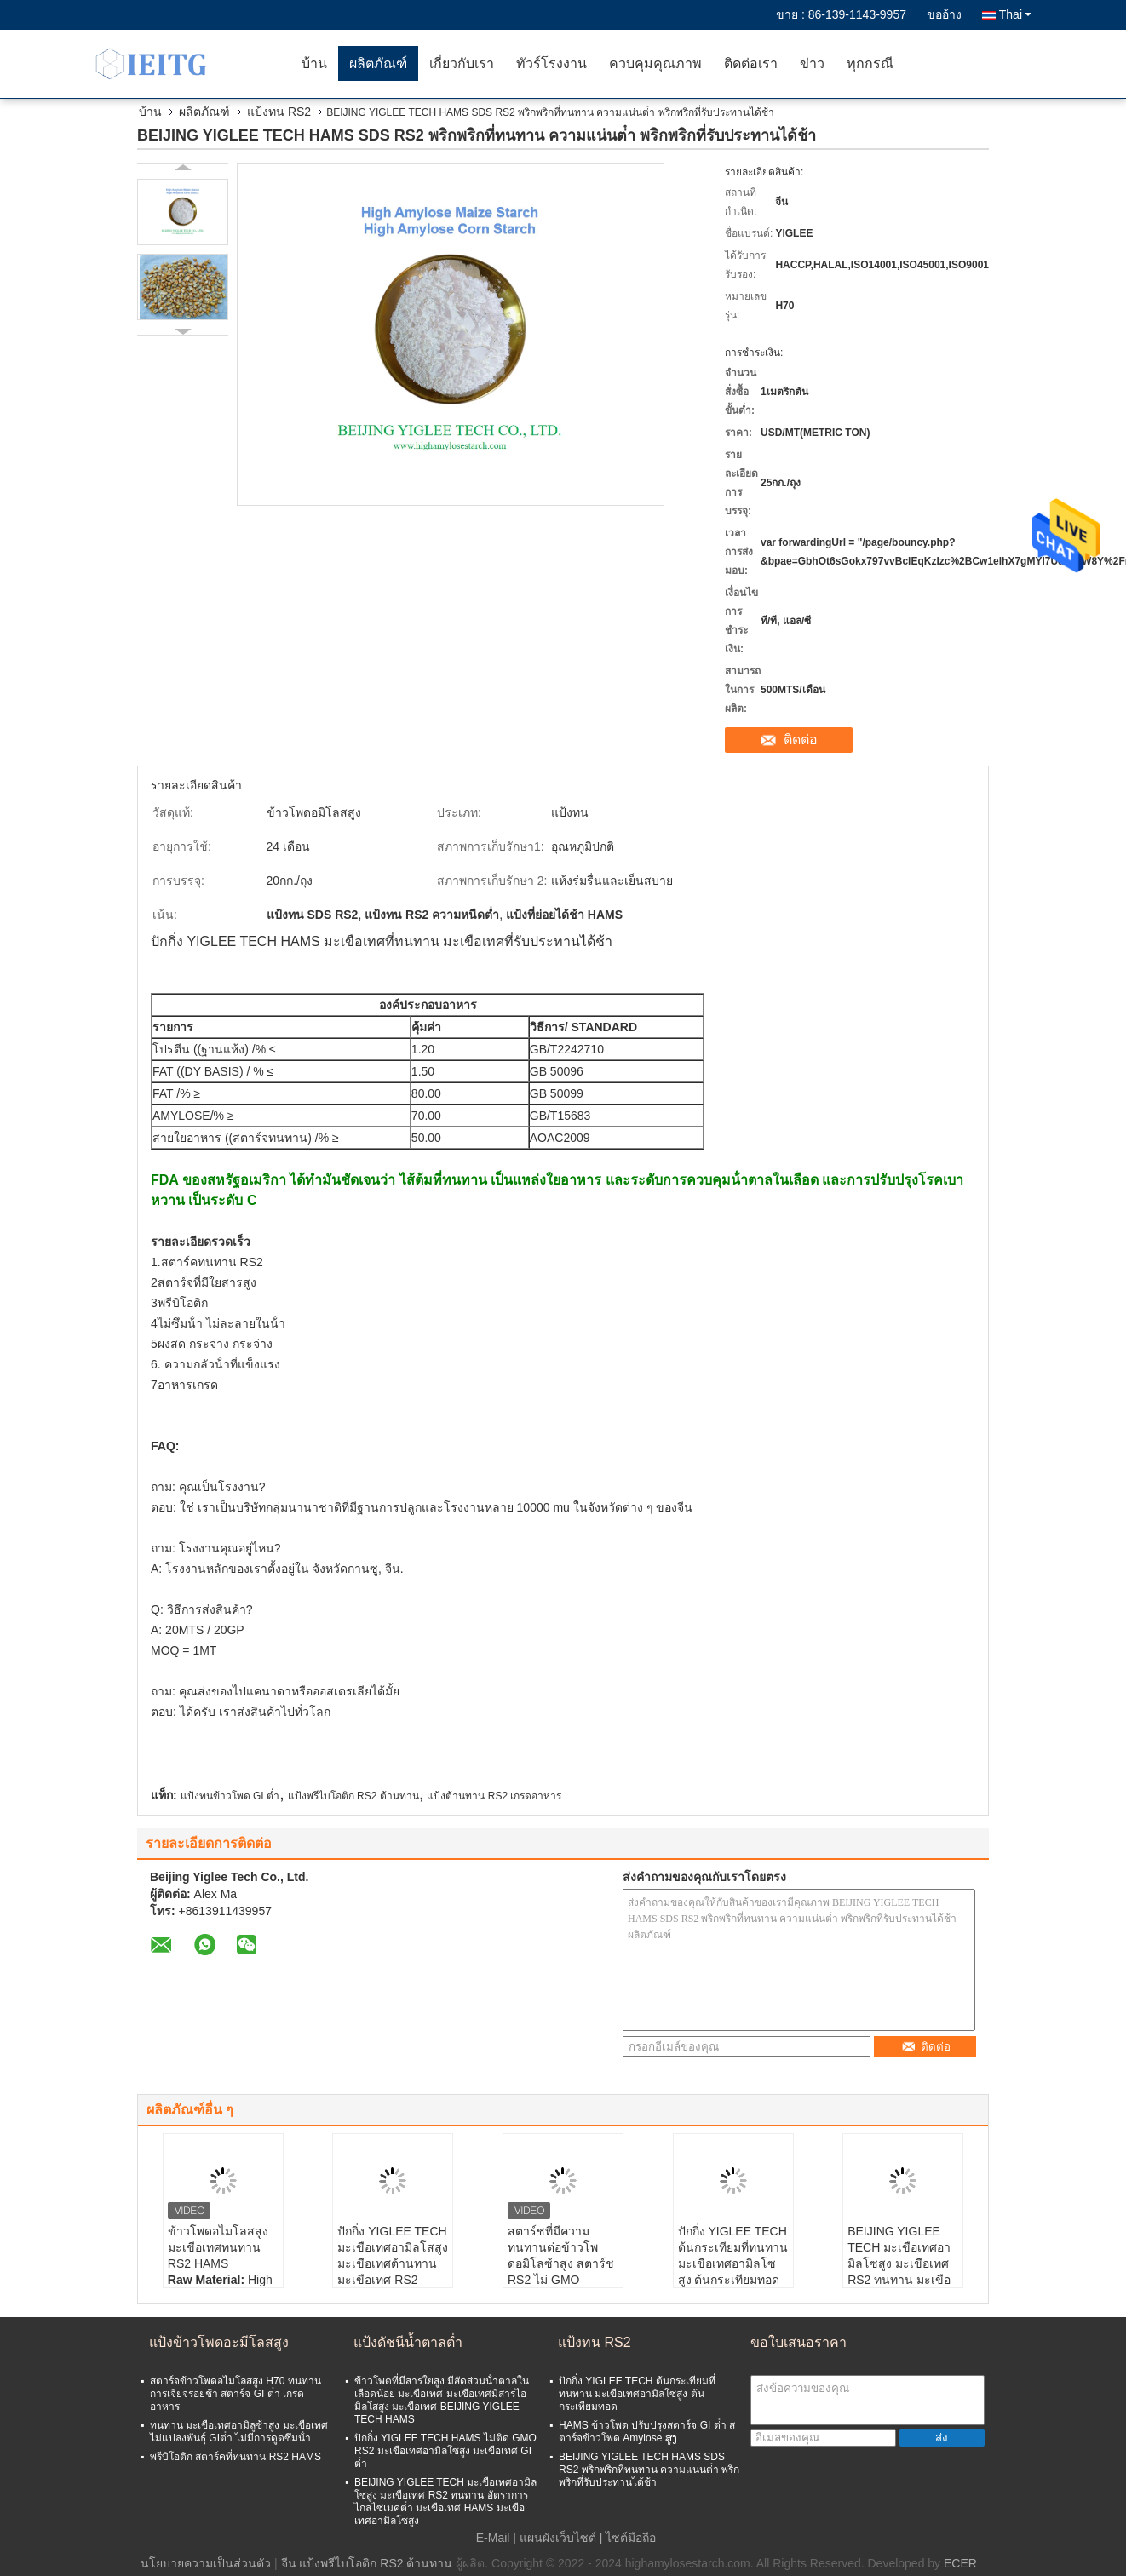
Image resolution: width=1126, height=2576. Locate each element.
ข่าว (812, 63)
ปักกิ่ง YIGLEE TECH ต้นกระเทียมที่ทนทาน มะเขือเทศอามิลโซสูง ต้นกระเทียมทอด (733, 2255)
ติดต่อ (801, 739)
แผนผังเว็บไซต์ (558, 2537)
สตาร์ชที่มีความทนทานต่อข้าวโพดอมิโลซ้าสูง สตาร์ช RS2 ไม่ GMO (561, 2255)
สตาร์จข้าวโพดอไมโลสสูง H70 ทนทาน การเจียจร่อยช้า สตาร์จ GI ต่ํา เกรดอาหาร (235, 2393)
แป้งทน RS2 (279, 111)
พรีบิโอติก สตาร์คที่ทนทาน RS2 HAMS (235, 2457)
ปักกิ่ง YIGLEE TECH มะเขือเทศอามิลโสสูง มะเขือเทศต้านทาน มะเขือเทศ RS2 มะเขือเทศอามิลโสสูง (392, 2263)
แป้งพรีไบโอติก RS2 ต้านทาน (353, 1796)
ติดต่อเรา (751, 63)
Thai (1015, 14)
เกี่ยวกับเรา (461, 63)
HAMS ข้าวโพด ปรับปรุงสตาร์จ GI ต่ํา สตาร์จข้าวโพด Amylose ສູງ (647, 2431)
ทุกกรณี (870, 63)
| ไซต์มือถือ (628, 2537)
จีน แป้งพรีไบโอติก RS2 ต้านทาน (367, 2563)
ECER (960, 2563)
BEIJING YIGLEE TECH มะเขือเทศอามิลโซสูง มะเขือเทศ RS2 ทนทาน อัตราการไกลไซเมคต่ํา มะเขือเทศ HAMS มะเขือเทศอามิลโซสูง (445, 2501)
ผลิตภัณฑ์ (378, 63)
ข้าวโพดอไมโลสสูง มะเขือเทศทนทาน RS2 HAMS (218, 2247)
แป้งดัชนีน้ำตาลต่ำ (407, 2342)
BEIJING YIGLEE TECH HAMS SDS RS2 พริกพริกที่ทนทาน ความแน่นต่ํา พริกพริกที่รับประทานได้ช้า (649, 2469)
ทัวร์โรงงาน (551, 63)
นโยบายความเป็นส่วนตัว (206, 2563)
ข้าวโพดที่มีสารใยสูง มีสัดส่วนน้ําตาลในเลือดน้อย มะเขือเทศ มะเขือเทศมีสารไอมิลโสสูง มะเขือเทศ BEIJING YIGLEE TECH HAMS (441, 2400)
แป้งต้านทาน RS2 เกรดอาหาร (494, 1796)
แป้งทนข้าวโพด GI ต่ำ (230, 1796)
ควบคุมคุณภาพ (655, 63)
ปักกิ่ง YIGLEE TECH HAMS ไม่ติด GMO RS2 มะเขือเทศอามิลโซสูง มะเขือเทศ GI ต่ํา (445, 2451)
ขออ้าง (944, 14)
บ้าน (314, 63)
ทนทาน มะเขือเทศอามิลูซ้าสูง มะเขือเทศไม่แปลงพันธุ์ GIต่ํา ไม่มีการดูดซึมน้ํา (239, 2431)
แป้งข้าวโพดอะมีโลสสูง (219, 2342)
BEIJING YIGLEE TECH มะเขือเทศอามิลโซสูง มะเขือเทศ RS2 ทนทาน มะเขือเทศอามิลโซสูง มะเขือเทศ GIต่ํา (899, 2271)
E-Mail (493, 2537)
